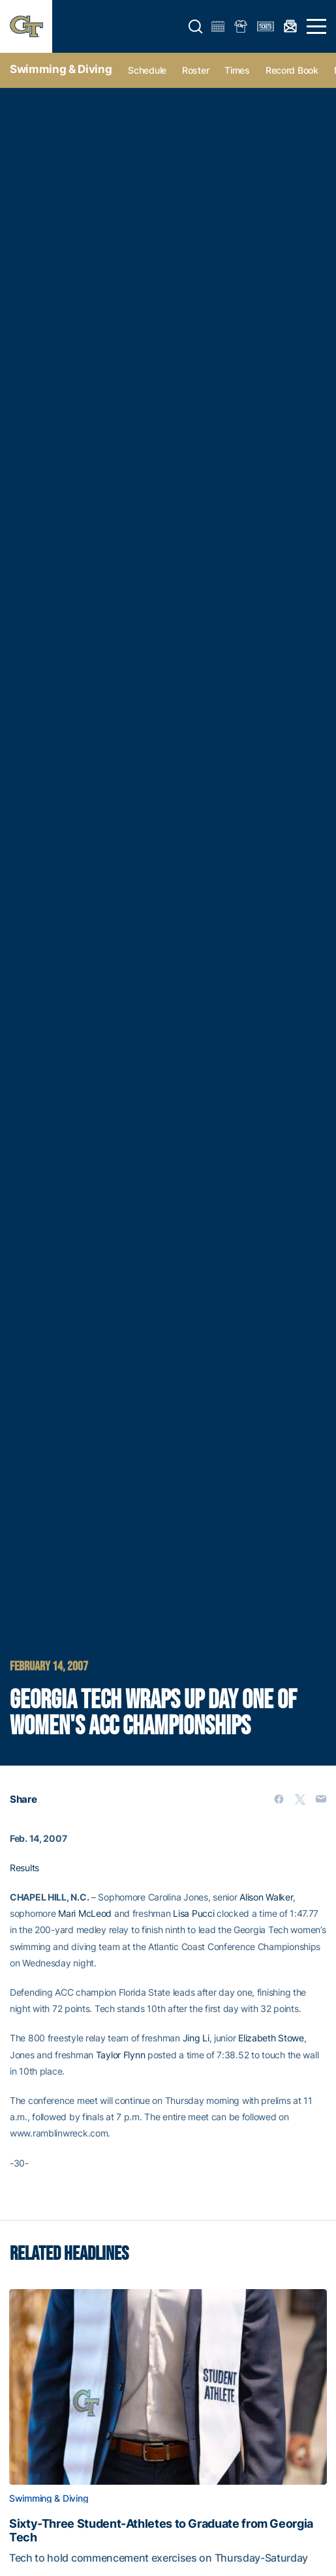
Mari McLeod (85, 1913)
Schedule (147, 70)
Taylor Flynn (120, 2054)
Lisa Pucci (193, 1913)
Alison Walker (265, 1896)
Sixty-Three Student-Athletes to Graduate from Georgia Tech (161, 2530)
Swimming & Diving (61, 69)
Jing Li (196, 2037)
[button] (196, 27)
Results (24, 1867)
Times (237, 70)
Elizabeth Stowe (271, 2037)
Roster (195, 70)
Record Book (292, 70)
